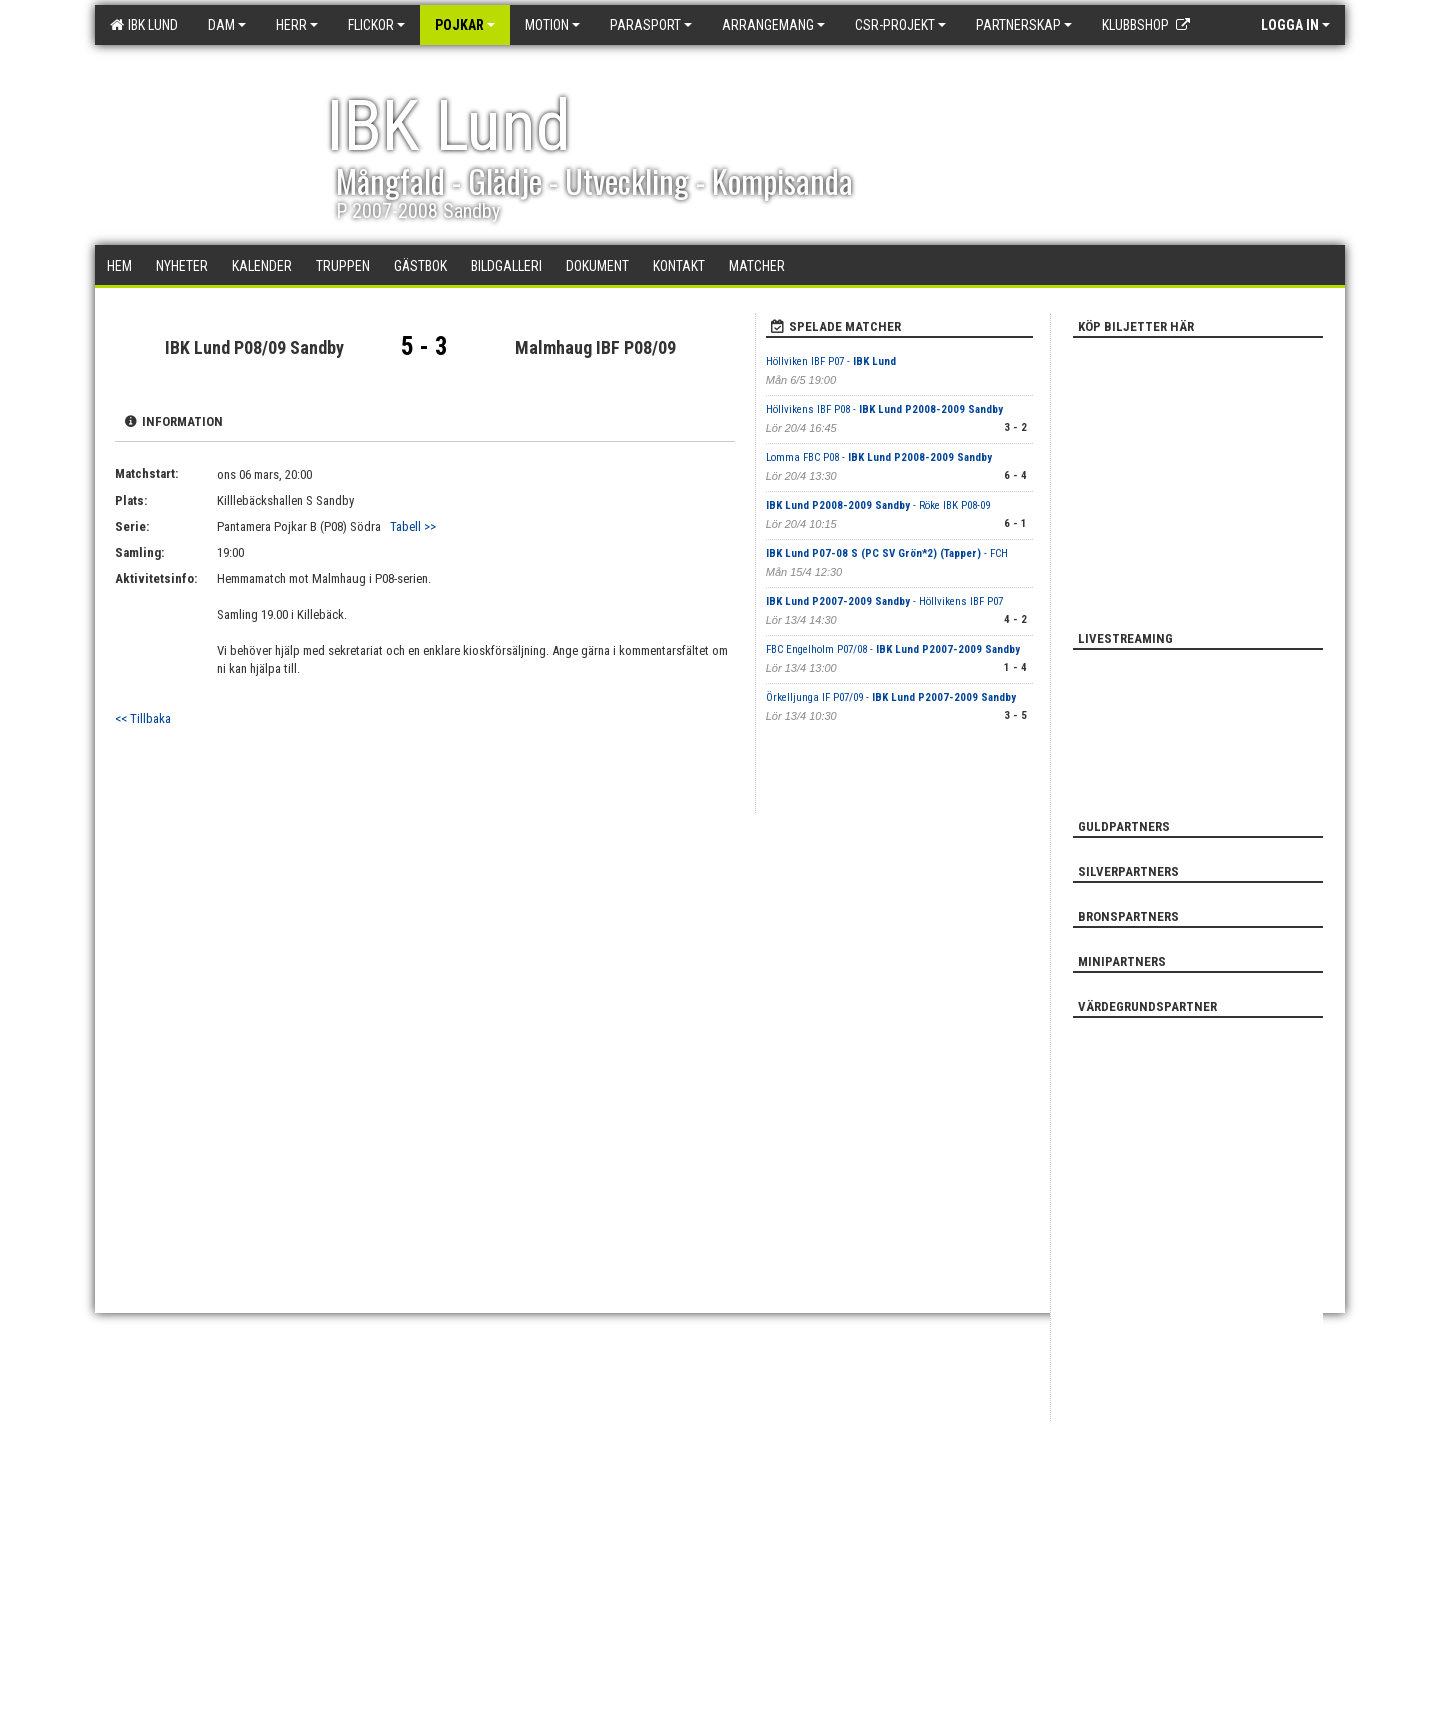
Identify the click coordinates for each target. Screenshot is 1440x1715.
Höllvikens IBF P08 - (884, 409)
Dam (227, 25)
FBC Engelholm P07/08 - (893, 649)
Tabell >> (413, 526)
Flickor (376, 25)
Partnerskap (1024, 25)
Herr (297, 25)
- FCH (887, 553)
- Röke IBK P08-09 (878, 505)
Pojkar (465, 25)
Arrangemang (773, 25)
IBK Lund (144, 25)
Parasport (651, 25)
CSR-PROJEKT (900, 25)
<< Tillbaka (143, 718)
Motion (552, 25)
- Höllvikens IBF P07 (884, 601)
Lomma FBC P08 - (879, 457)
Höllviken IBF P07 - (831, 361)
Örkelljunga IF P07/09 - (891, 697)
